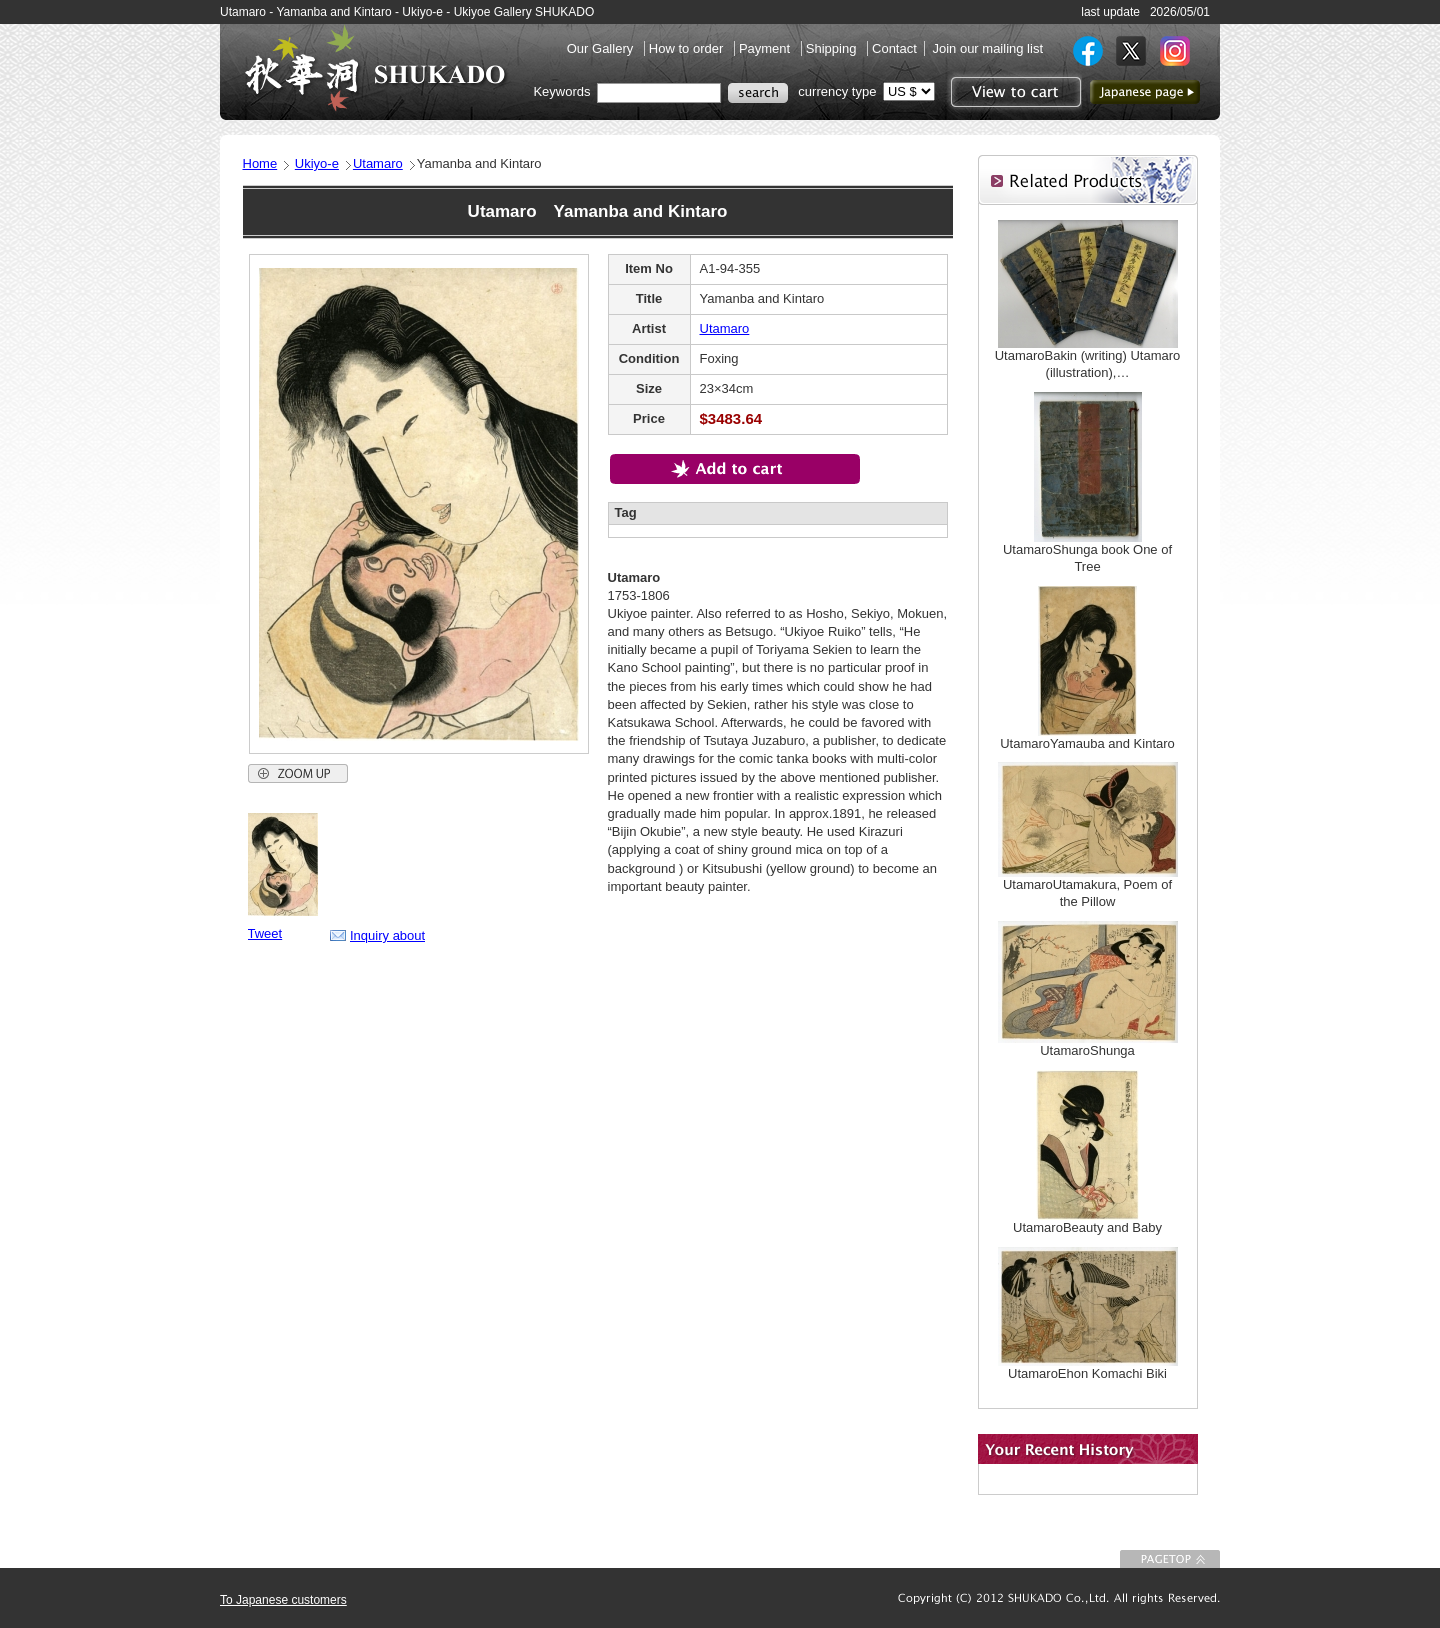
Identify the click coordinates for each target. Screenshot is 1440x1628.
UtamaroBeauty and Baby (1087, 1227)
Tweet (265, 933)
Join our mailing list (987, 48)
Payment (766, 48)
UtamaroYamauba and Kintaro (1087, 743)
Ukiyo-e (317, 163)
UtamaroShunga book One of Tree (1087, 558)
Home (260, 163)
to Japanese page (1145, 92)
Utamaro (378, 163)
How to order (688, 48)
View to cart (1013, 92)
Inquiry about (387, 935)
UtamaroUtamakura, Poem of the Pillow (1087, 893)
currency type (837, 91)
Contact (894, 48)
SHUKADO (375, 68)
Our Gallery (602, 48)
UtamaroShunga (1087, 1050)
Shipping (833, 48)
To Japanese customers (283, 1600)
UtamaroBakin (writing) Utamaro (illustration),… (1088, 364)
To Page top (1170, 1559)
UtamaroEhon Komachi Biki (1087, 1373)
